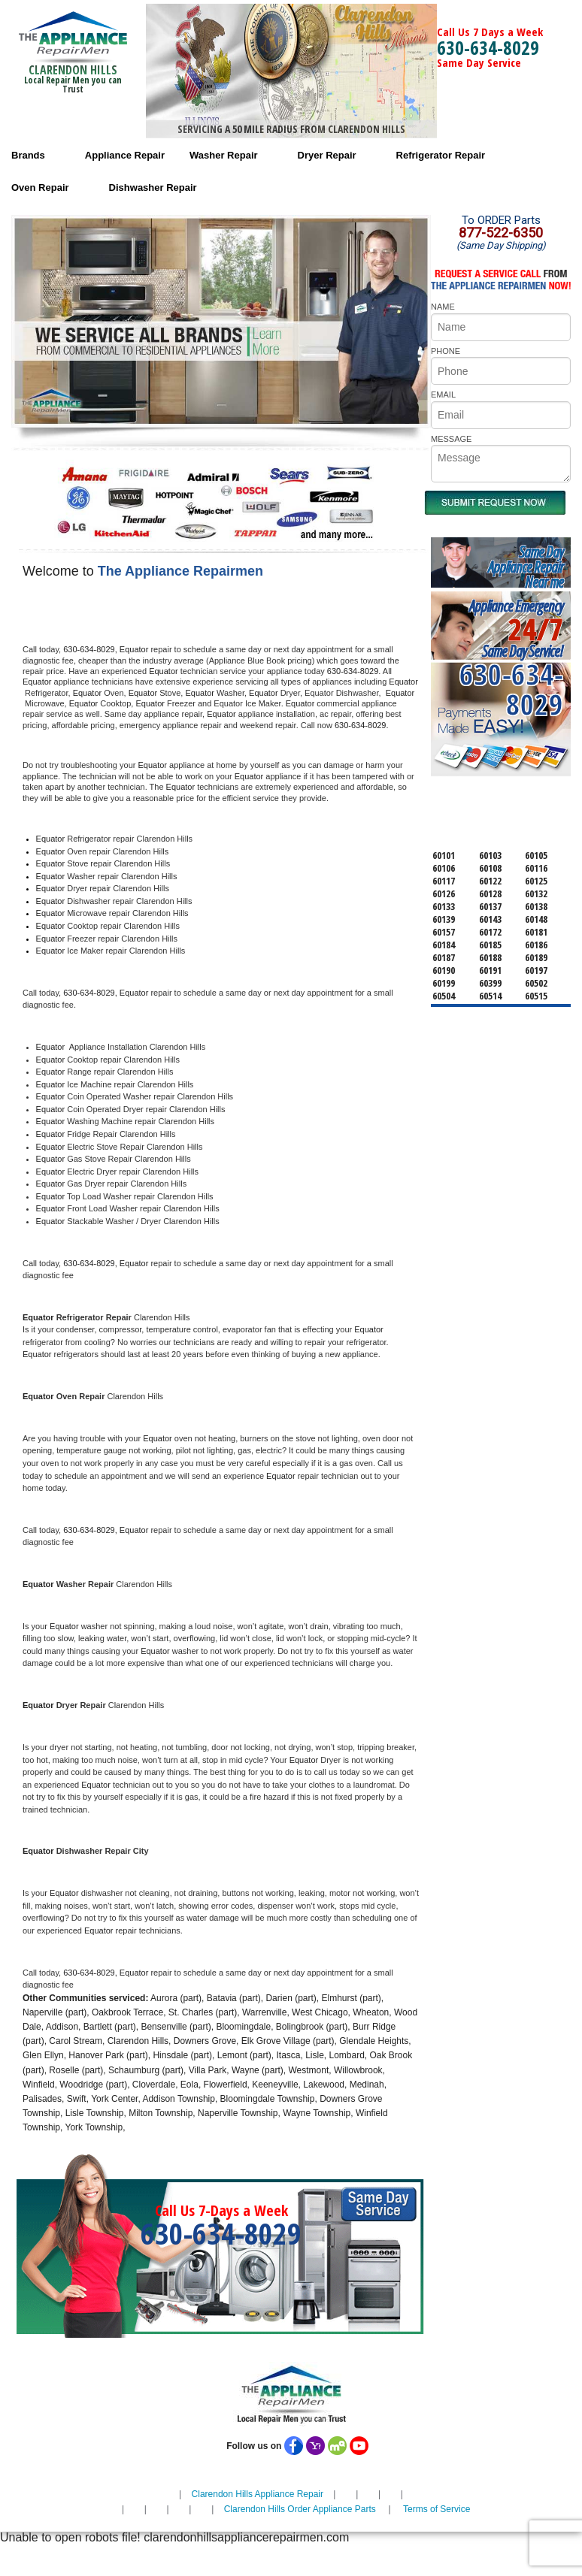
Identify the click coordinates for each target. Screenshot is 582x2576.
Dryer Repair (327, 155)
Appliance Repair (125, 155)
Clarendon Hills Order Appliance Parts (300, 2509)
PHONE (445, 350)
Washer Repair (223, 155)
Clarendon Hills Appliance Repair (257, 2494)
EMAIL (443, 394)
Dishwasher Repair (153, 187)
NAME (443, 306)
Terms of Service (436, 2509)
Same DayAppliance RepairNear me (525, 567)
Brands (28, 155)
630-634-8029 (488, 47)
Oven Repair (40, 187)
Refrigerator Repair (440, 155)
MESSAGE (451, 438)
